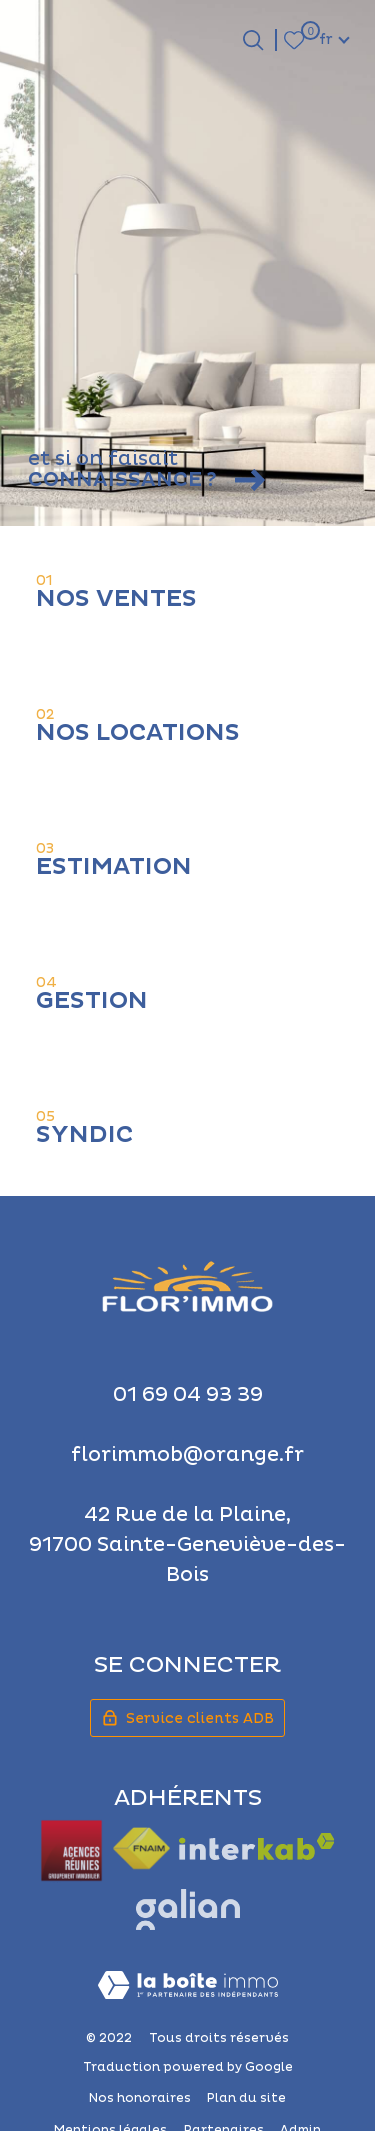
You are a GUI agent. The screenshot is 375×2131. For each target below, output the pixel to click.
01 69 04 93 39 (188, 1395)
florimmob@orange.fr (187, 1455)
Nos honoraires (140, 2098)
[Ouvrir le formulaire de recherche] (253, 40)
